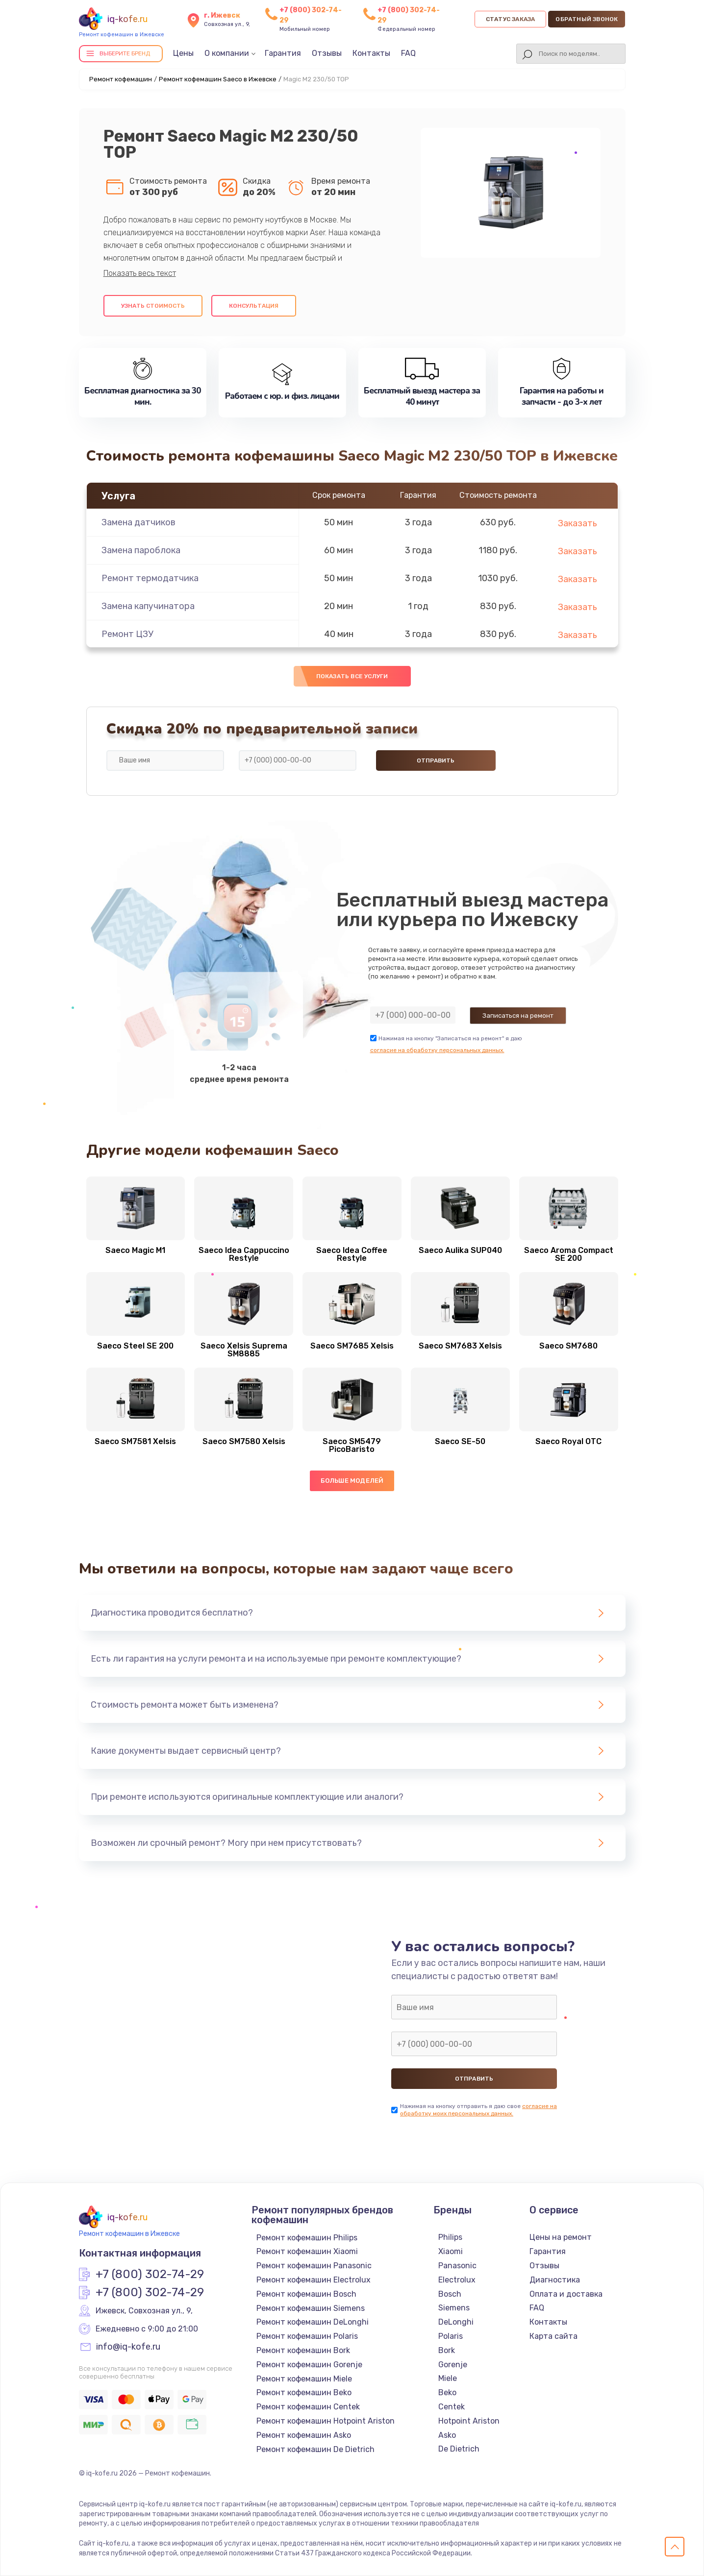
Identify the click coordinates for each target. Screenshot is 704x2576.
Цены (183, 53)
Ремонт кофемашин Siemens (310, 2308)
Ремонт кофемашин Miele (304, 2378)
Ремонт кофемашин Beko (304, 2392)
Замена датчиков (138, 522)
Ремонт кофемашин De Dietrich (315, 2449)
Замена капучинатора (148, 606)
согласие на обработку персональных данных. (437, 1050)
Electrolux (457, 2279)
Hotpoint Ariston (469, 2421)
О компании (226, 53)
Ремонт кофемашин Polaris (307, 2336)
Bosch (449, 2294)
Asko (447, 2435)
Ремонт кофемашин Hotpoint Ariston (325, 2421)
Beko (447, 2392)
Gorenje (452, 2364)
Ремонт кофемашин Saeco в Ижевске (218, 79)
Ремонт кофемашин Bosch (306, 2294)
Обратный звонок (586, 19)
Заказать (577, 523)
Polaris (450, 2336)
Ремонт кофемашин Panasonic (314, 2265)
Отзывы (327, 53)
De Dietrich (458, 2448)
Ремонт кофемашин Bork (303, 2350)
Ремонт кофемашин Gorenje (309, 2364)
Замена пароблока (140, 550)
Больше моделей (352, 1480)
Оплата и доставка (566, 2294)
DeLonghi (456, 2322)
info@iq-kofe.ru (128, 2347)
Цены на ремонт (560, 2237)
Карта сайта (553, 2336)
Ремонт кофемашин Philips (306, 2237)
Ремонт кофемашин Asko (303, 2435)
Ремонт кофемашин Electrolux (313, 2279)
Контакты (371, 53)
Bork (446, 2350)
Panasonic (457, 2265)
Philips (450, 2237)
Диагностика (554, 2279)
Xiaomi (450, 2251)
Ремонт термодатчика (150, 578)
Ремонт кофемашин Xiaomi (307, 2251)
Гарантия (283, 53)
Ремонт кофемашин (120, 79)
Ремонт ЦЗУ (127, 634)
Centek (451, 2406)
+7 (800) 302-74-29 (150, 2275)
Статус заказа (510, 19)
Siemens (454, 2307)
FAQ (408, 53)
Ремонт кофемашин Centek (308, 2406)
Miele (447, 2378)
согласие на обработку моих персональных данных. (478, 2110)
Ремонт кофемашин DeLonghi (312, 2322)
